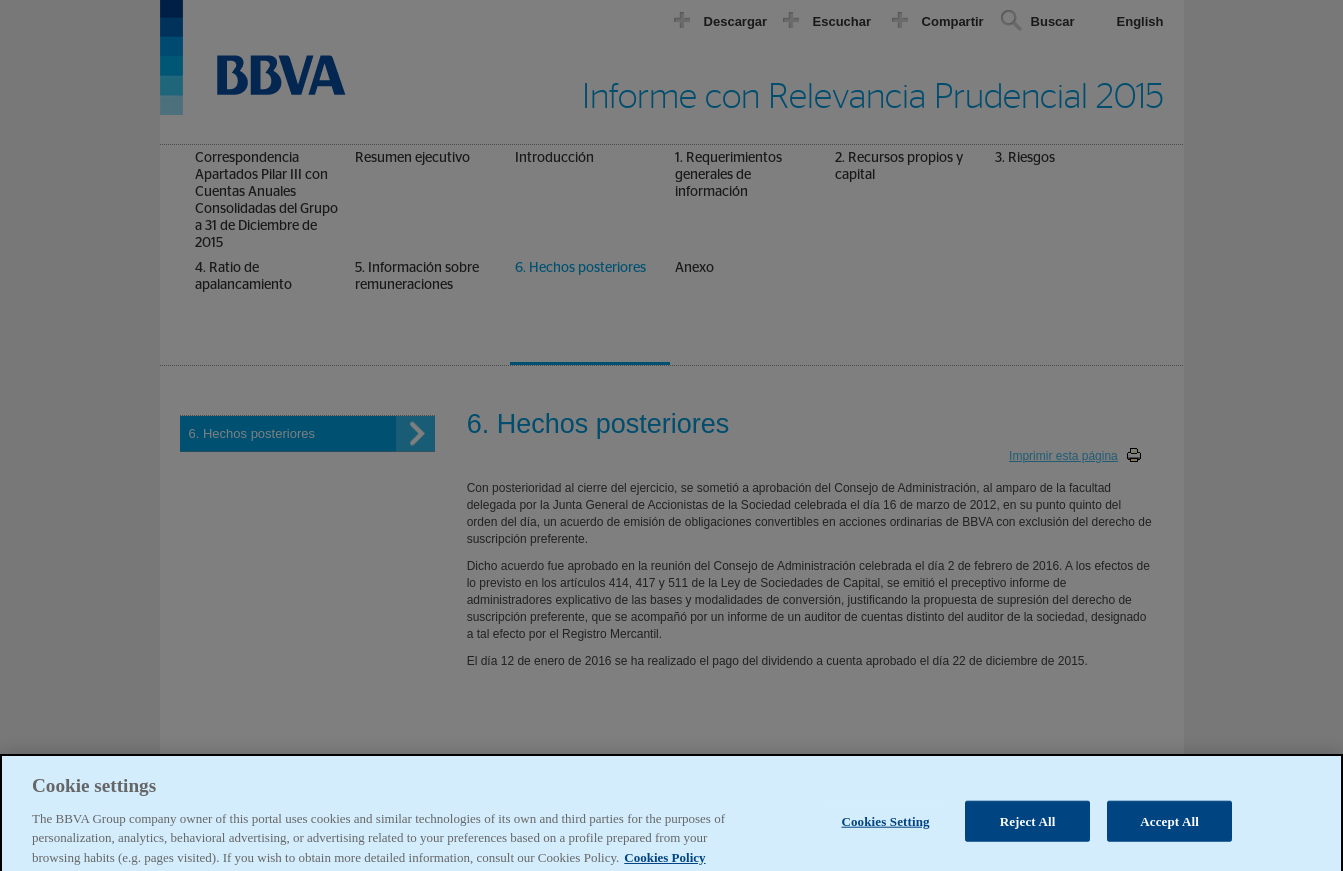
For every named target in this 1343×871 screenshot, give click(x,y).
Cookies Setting (885, 827)
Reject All (1028, 827)
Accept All (1169, 827)
